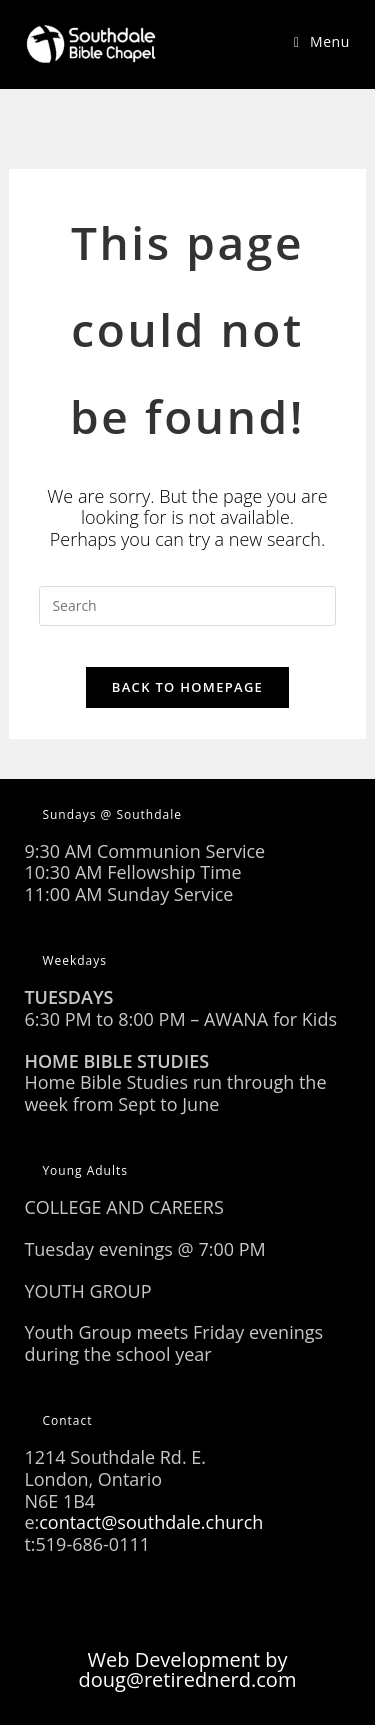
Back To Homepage (187, 687)
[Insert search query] (187, 606)
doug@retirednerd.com (188, 1679)
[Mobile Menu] (322, 41)
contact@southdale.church (151, 1522)
